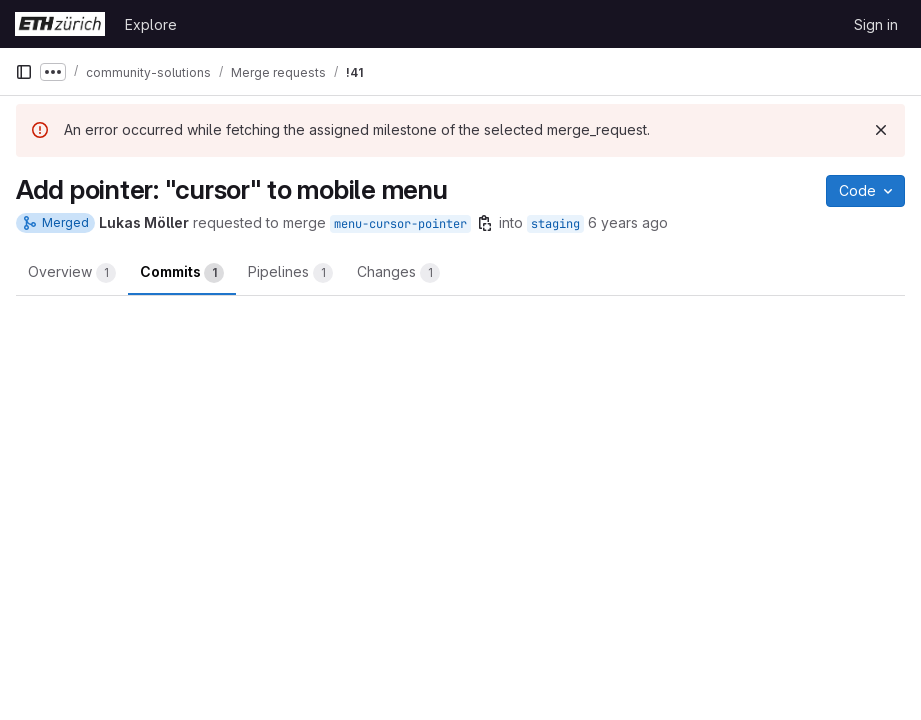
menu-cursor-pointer (400, 224)
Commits (182, 273)
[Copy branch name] (485, 223)
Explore (151, 24)
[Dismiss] (881, 130)
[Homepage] (60, 24)
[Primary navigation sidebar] (24, 72)
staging (555, 224)
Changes (398, 273)
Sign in (876, 24)
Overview (72, 273)
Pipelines (290, 273)
